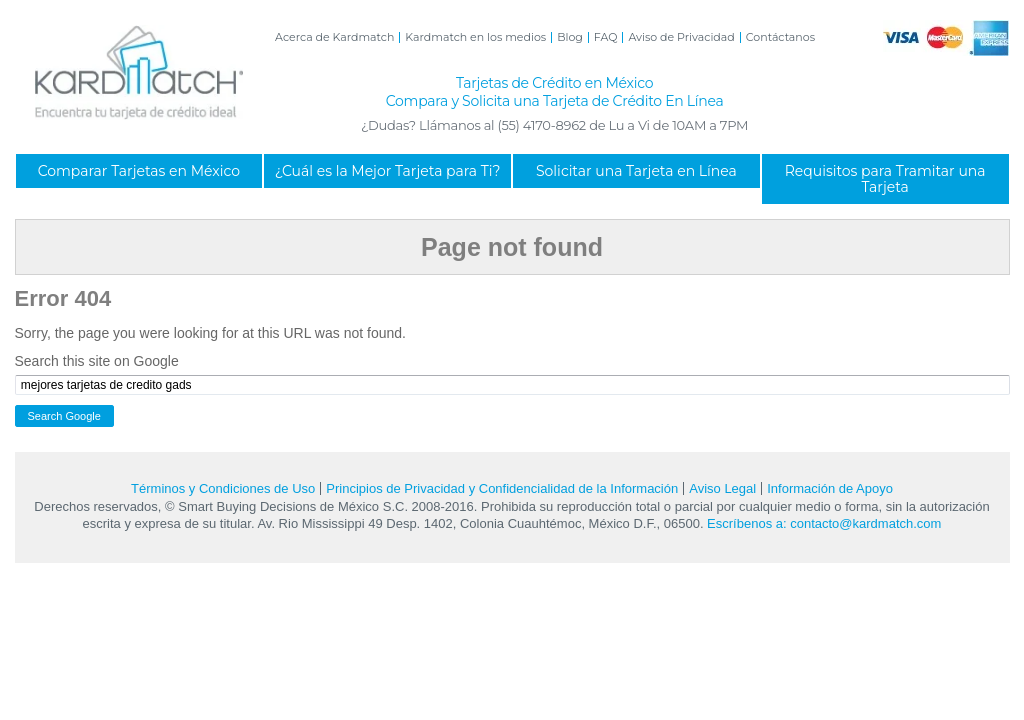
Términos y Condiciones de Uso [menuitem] (223, 488)
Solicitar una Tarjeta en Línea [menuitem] (636, 171)
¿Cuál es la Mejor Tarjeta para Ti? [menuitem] (388, 171)
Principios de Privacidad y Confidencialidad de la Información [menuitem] (502, 488)
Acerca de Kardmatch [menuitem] (334, 37)
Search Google (64, 416)
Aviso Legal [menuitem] (722, 488)
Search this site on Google (97, 361)
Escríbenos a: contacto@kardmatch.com (824, 523)
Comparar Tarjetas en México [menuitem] (139, 171)
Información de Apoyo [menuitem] (830, 488)
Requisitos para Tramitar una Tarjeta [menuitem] (885, 179)
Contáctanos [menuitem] (780, 37)
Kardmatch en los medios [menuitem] (475, 37)
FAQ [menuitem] (606, 37)
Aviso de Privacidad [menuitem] (681, 37)
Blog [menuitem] (570, 37)
